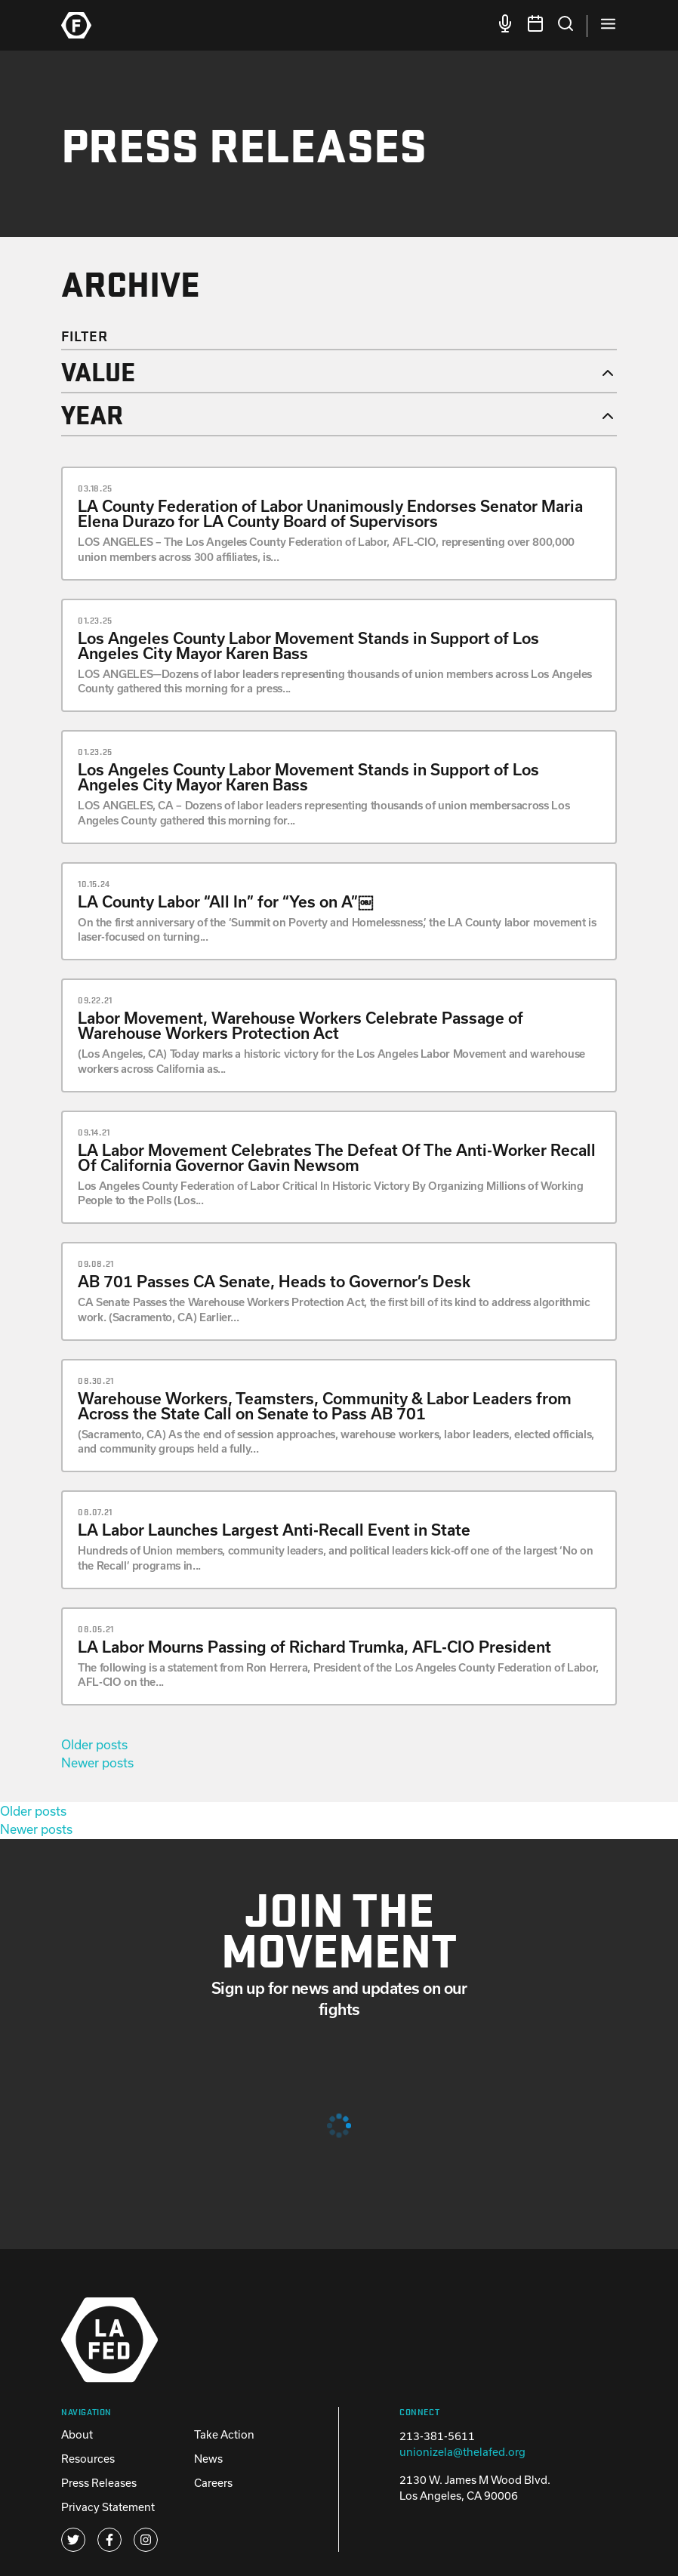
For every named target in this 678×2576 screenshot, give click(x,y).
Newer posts (97, 1762)
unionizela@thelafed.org (462, 2451)
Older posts (94, 1744)
